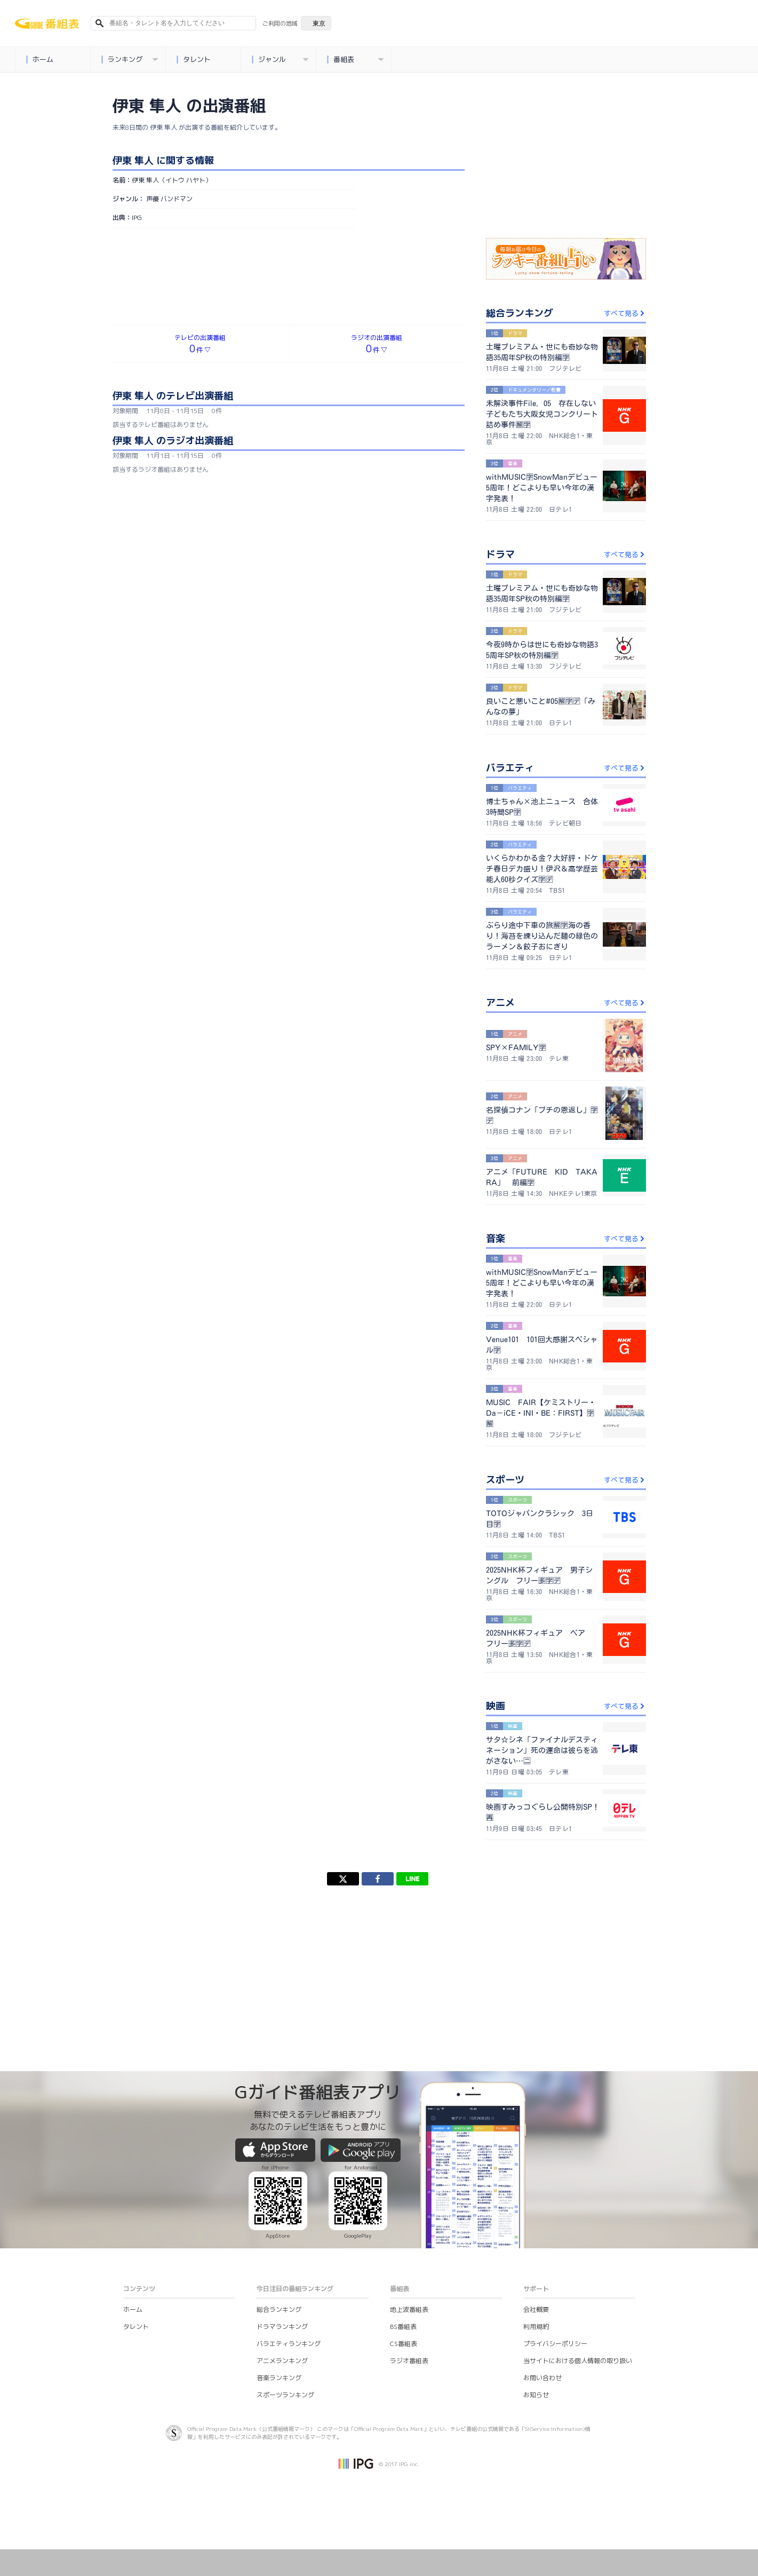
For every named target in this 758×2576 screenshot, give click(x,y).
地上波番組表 (409, 2309)
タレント (194, 59)
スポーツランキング (285, 2394)
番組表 (355, 59)
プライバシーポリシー (555, 2343)
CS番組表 (403, 2343)
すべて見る (625, 313)
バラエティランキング (289, 2343)
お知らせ (536, 2394)
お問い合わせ (542, 2377)
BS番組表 (403, 2326)
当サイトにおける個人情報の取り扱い (577, 2360)
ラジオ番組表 (409, 2360)
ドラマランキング (282, 2326)
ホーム (40, 59)
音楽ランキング (279, 2377)
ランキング (129, 59)
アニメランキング (282, 2360)
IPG (137, 217)
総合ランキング (279, 2309)
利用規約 (536, 2326)
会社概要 (536, 2309)
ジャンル (280, 59)
